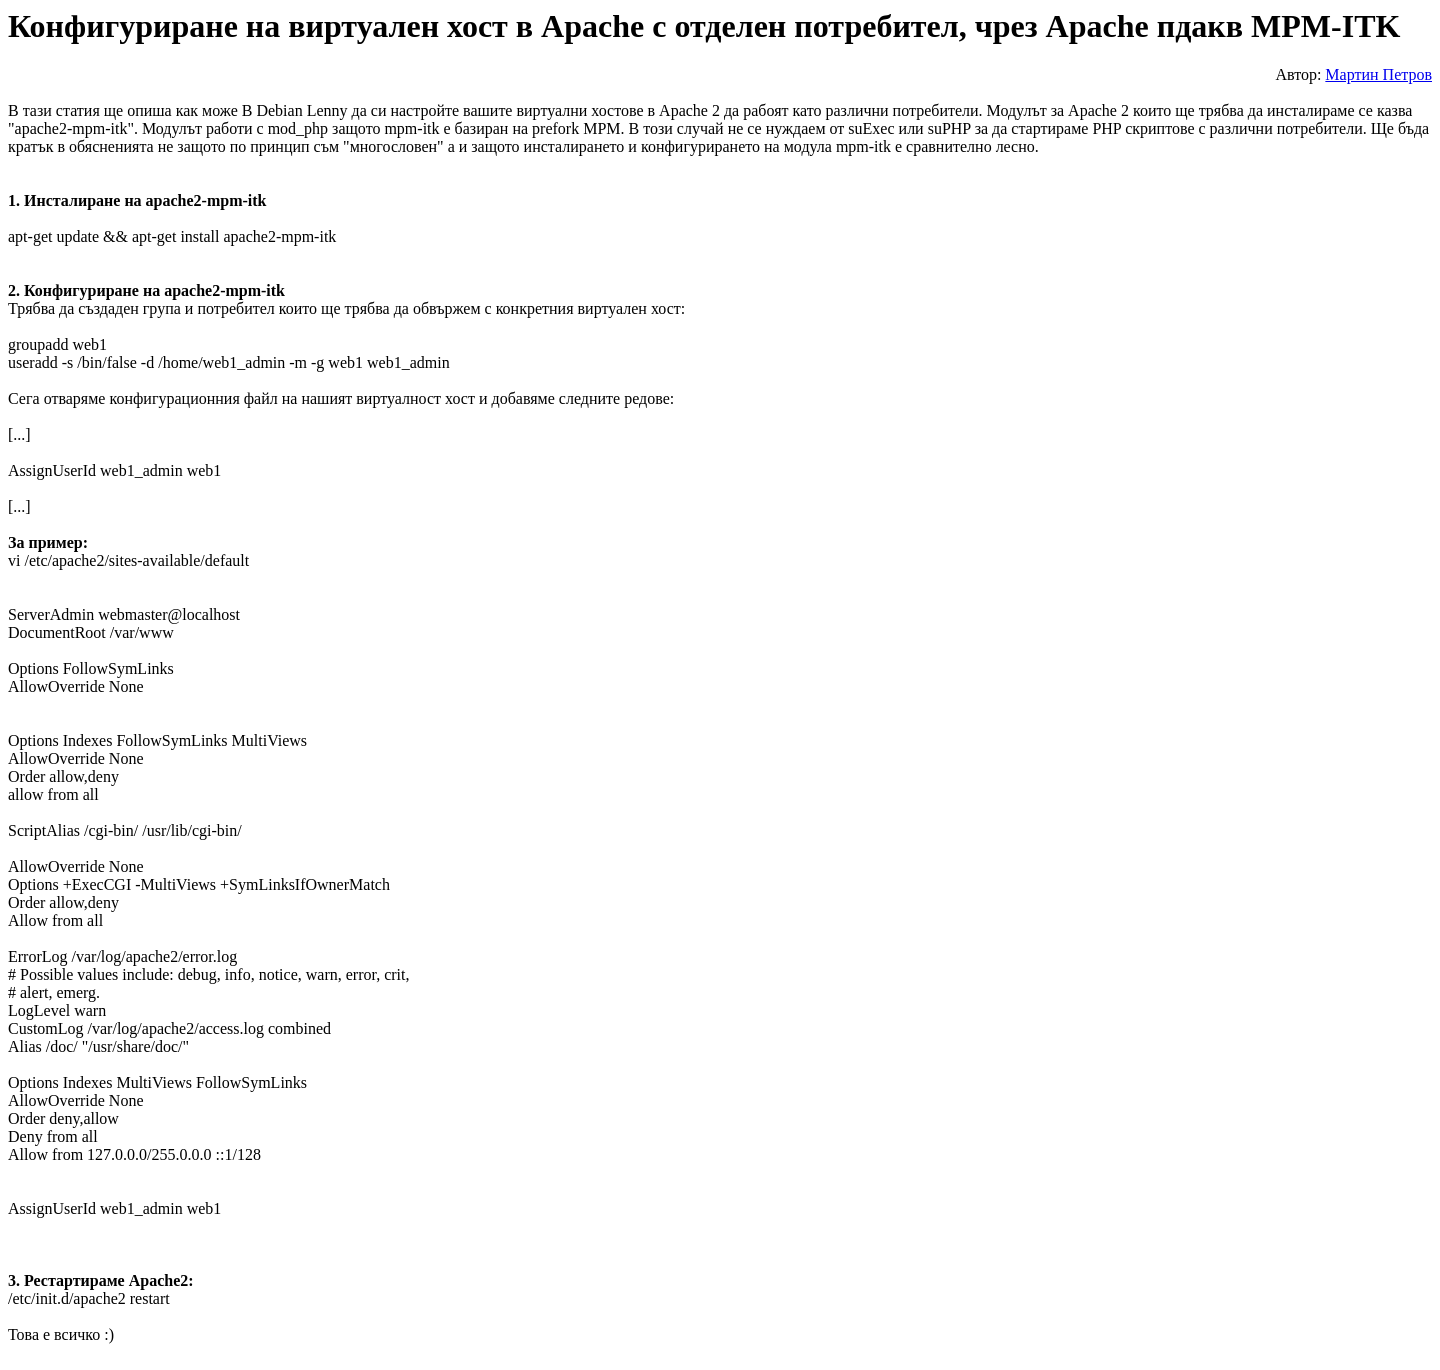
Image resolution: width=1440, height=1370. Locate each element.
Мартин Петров (1378, 74)
